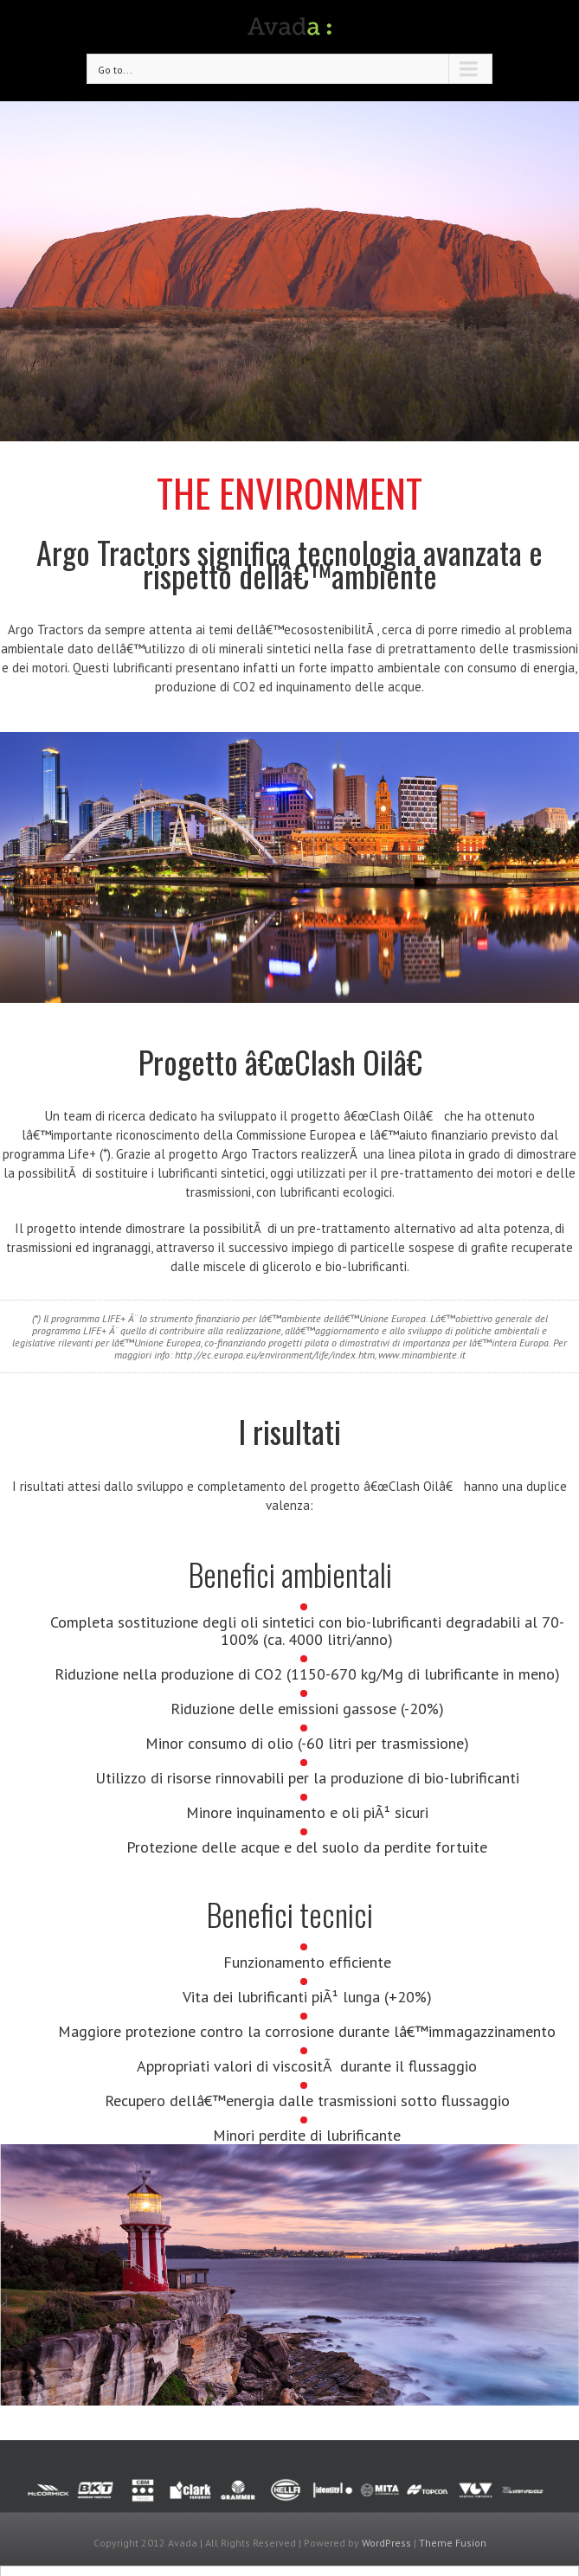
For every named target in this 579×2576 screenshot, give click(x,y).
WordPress (386, 2542)
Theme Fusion (452, 2542)
